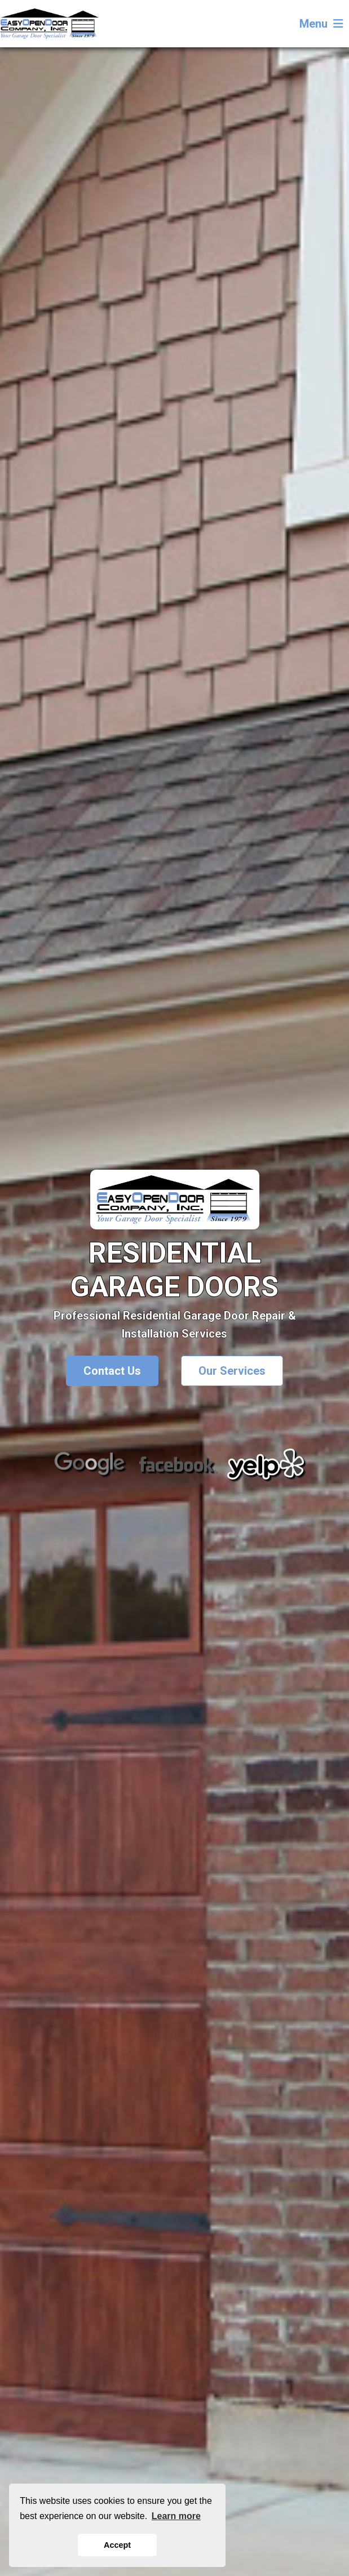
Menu (321, 23)
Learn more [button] (176, 2516)
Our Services (232, 1371)
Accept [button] (117, 2545)
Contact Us (112, 1371)
